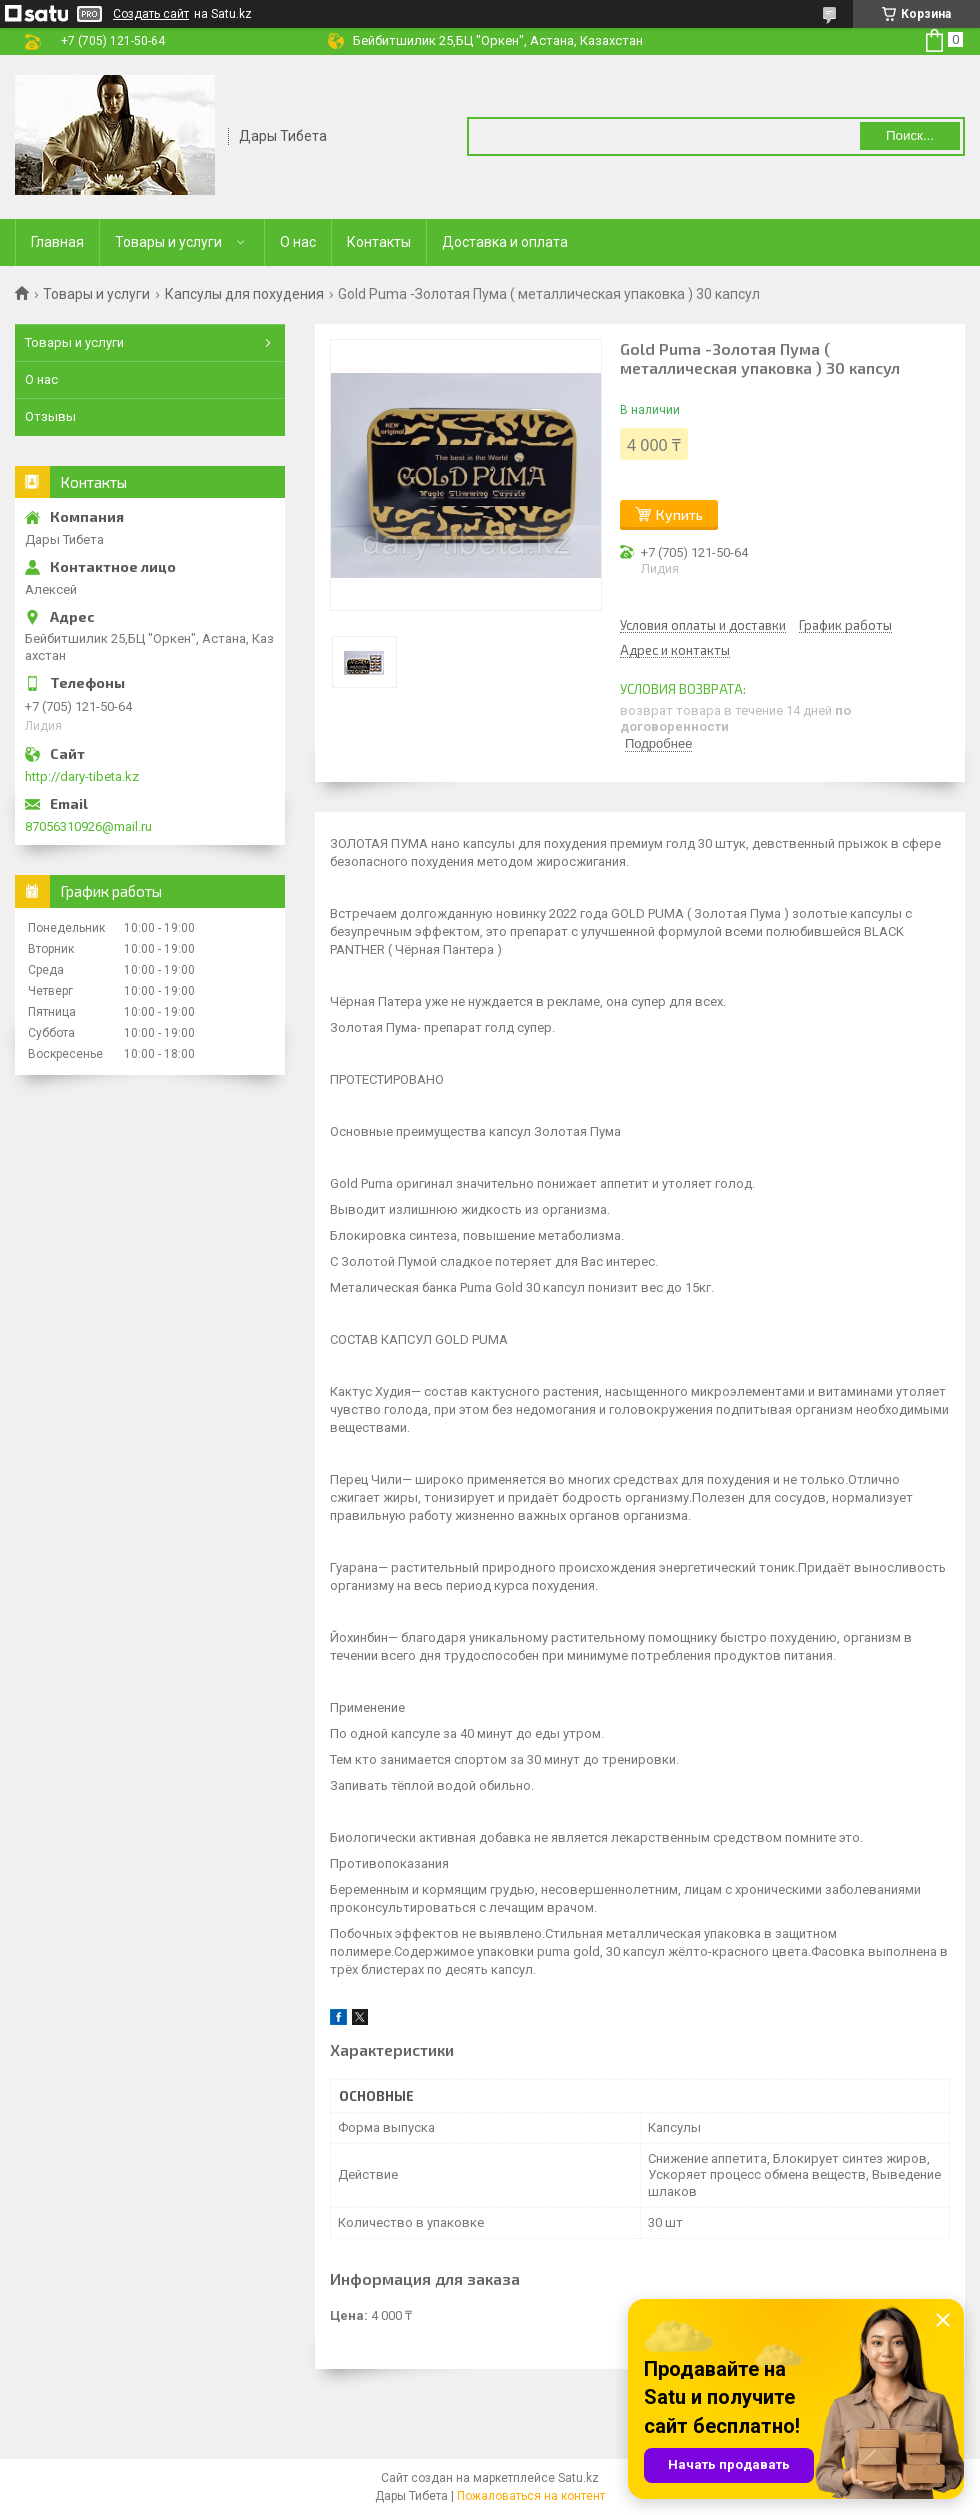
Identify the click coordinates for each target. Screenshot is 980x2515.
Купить (679, 514)
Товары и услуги (168, 242)
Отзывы (50, 416)
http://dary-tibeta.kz (82, 776)
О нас (298, 242)
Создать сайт (151, 14)
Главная (57, 242)
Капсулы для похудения (244, 294)
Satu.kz (578, 2478)
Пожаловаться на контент (531, 2496)
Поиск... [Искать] (910, 135)
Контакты (379, 242)
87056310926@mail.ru (88, 826)
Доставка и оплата (505, 242)
